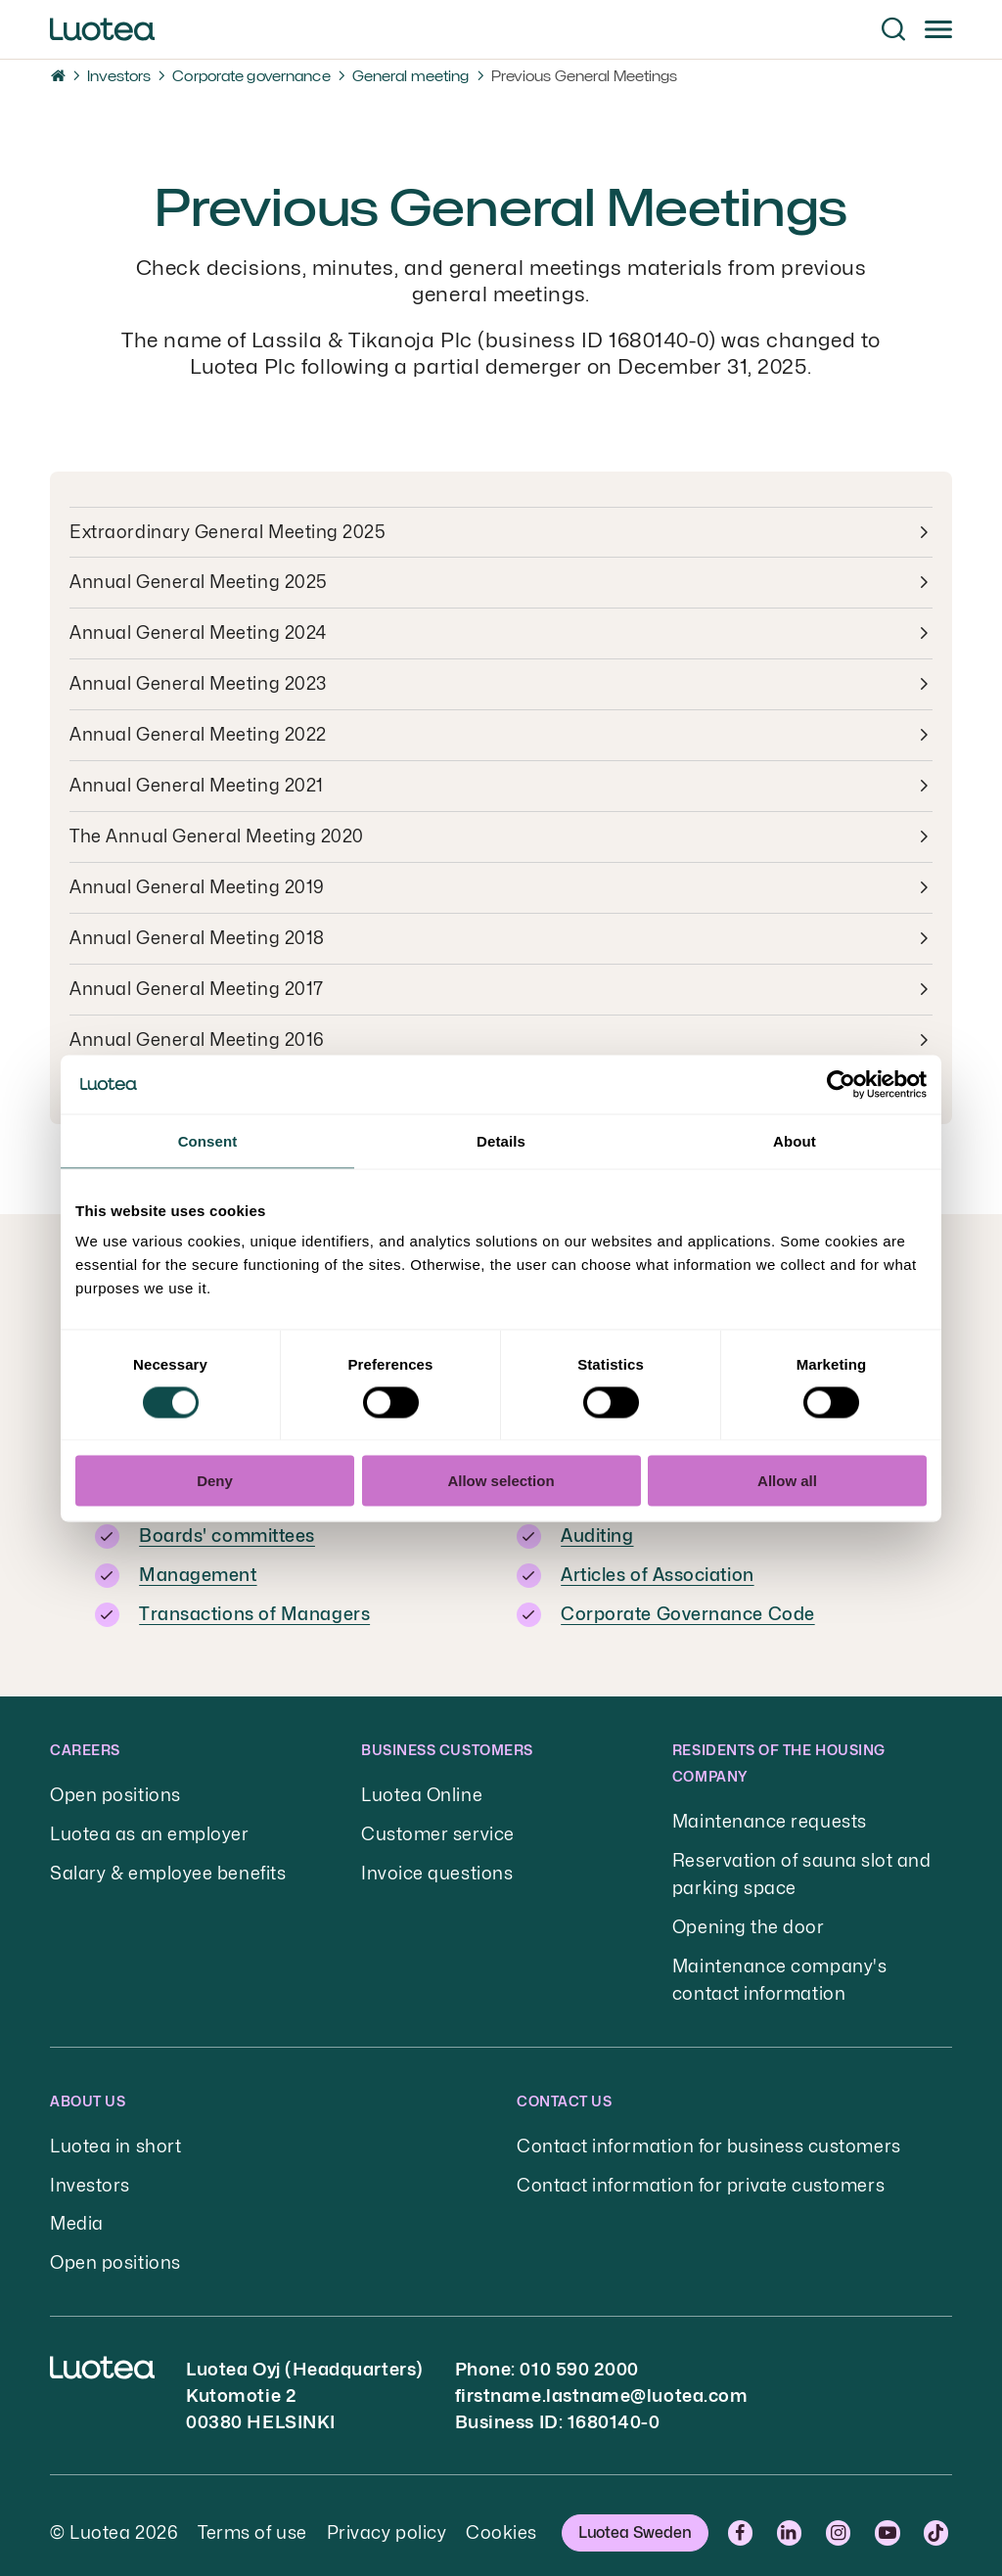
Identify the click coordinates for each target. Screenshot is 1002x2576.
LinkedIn (791, 2519)
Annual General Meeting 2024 (198, 634)
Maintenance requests (769, 1816)
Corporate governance (251, 76)
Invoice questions (437, 1866)
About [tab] (794, 1140)
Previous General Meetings (584, 76)
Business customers (447, 1745)
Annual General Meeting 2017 (197, 990)
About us (87, 2090)
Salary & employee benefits (168, 1866)
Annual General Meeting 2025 (198, 583)
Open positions (115, 1790)
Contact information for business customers (709, 2135)
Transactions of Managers (254, 1610)
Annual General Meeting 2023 (198, 685)
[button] (893, 29)
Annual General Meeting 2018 (197, 939)
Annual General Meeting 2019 (197, 889)
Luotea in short (115, 2135)
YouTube (889, 2519)
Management (197, 1571)
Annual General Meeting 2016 (197, 1041)
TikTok (938, 2519)
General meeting (411, 76)
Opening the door (748, 1919)
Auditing (597, 1533)
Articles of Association (657, 1571)
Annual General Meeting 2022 (198, 736)
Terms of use (252, 2518)
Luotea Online (421, 1790)
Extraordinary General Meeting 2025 (227, 532)
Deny (215, 1480)
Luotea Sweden (635, 2518)
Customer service (438, 1828)
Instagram (841, 2519)
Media (77, 2211)
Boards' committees (227, 1533)
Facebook (742, 2519)
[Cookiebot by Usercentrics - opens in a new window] (841, 1084)
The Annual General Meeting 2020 (216, 838)
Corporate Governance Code (688, 1610)
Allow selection (500, 1480)
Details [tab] (501, 1140)
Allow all (787, 1480)
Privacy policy (387, 2518)
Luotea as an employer (149, 1828)
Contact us (564, 2090)
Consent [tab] (208, 1140)
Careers (85, 1745)
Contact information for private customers (701, 2173)
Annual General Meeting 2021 (196, 787)
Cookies (501, 2518)
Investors (119, 76)
